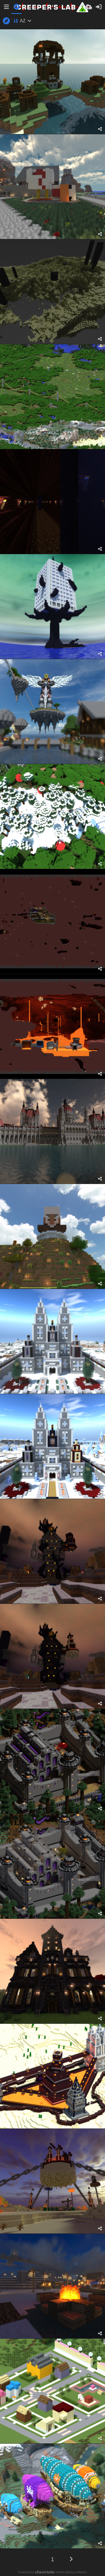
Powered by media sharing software (52, 2572)
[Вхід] (98, 7)
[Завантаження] (88, 7)
